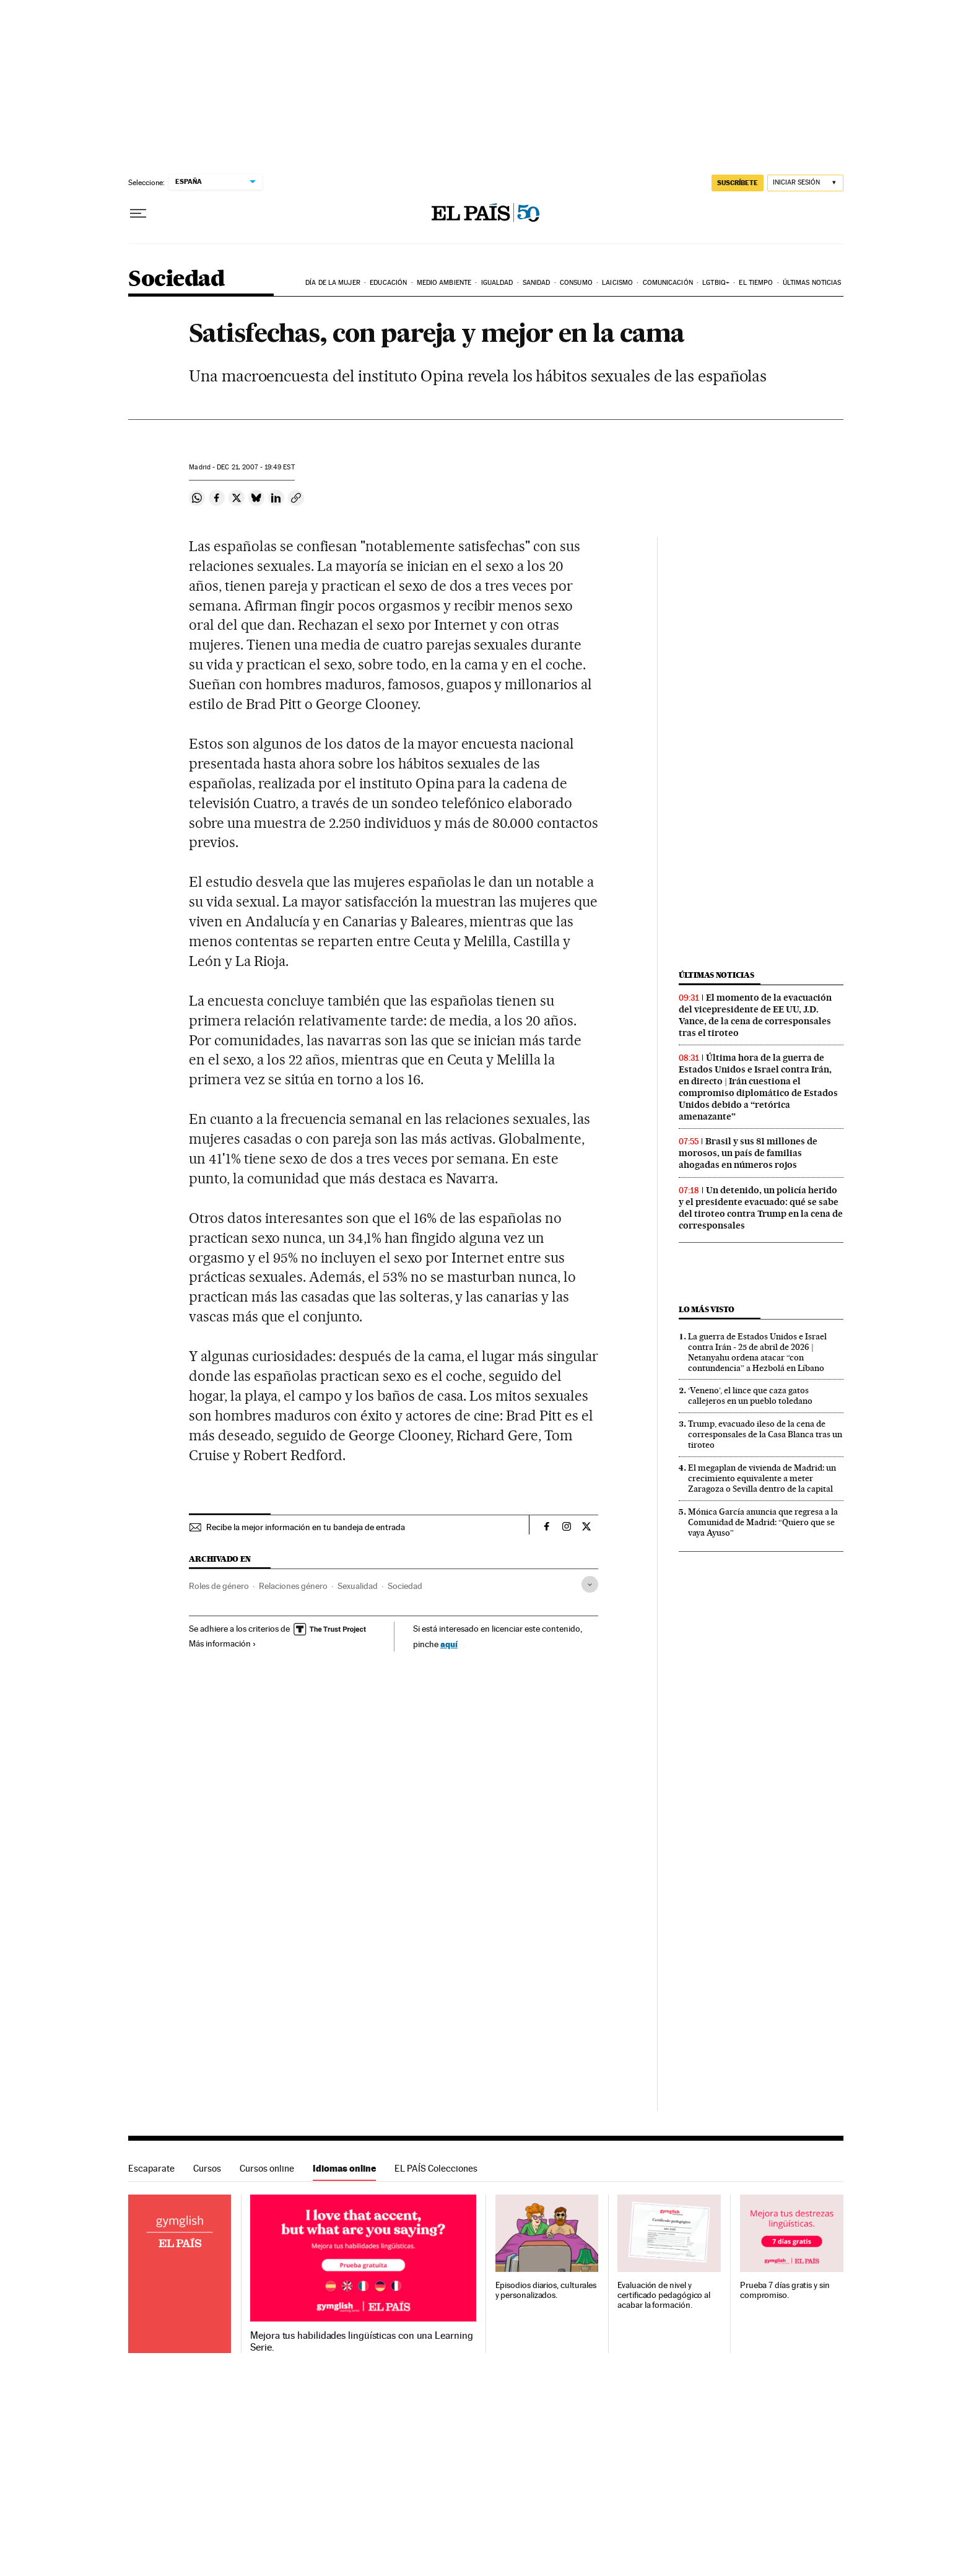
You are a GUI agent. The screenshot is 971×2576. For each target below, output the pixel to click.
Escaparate (151, 2168)
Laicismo (617, 283)
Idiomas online (344, 2168)
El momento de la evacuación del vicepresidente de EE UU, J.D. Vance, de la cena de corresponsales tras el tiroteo (755, 1015)
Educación (388, 283)
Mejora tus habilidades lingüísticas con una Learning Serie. (361, 2341)
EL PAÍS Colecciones (435, 2168)
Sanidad (537, 283)
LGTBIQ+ (715, 283)
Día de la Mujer (332, 283)
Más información (222, 1643)
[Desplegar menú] (138, 214)
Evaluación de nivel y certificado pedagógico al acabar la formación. (663, 2295)
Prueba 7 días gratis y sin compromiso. (785, 2290)
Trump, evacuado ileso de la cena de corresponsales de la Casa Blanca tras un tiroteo (765, 1434)
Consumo (576, 283)
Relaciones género (293, 1586)
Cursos (207, 2168)
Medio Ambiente (444, 283)
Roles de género (219, 1586)
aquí (449, 1643)
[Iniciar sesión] (805, 183)
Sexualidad (357, 1586)
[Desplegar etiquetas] (589, 1584)
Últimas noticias (812, 283)
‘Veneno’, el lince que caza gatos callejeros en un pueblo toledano (750, 1395)
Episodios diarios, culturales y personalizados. (546, 2290)
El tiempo (756, 283)
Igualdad (497, 283)
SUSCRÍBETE (737, 182)
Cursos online (267, 2168)
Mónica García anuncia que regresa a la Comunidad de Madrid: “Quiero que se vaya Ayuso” (763, 1522)
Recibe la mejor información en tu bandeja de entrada (305, 1527)
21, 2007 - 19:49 (255, 467)
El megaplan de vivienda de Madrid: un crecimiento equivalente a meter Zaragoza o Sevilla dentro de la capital (762, 1478)
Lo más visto (706, 1309)
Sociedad (176, 280)
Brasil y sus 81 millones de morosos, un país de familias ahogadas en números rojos (748, 1153)
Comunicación (668, 283)
